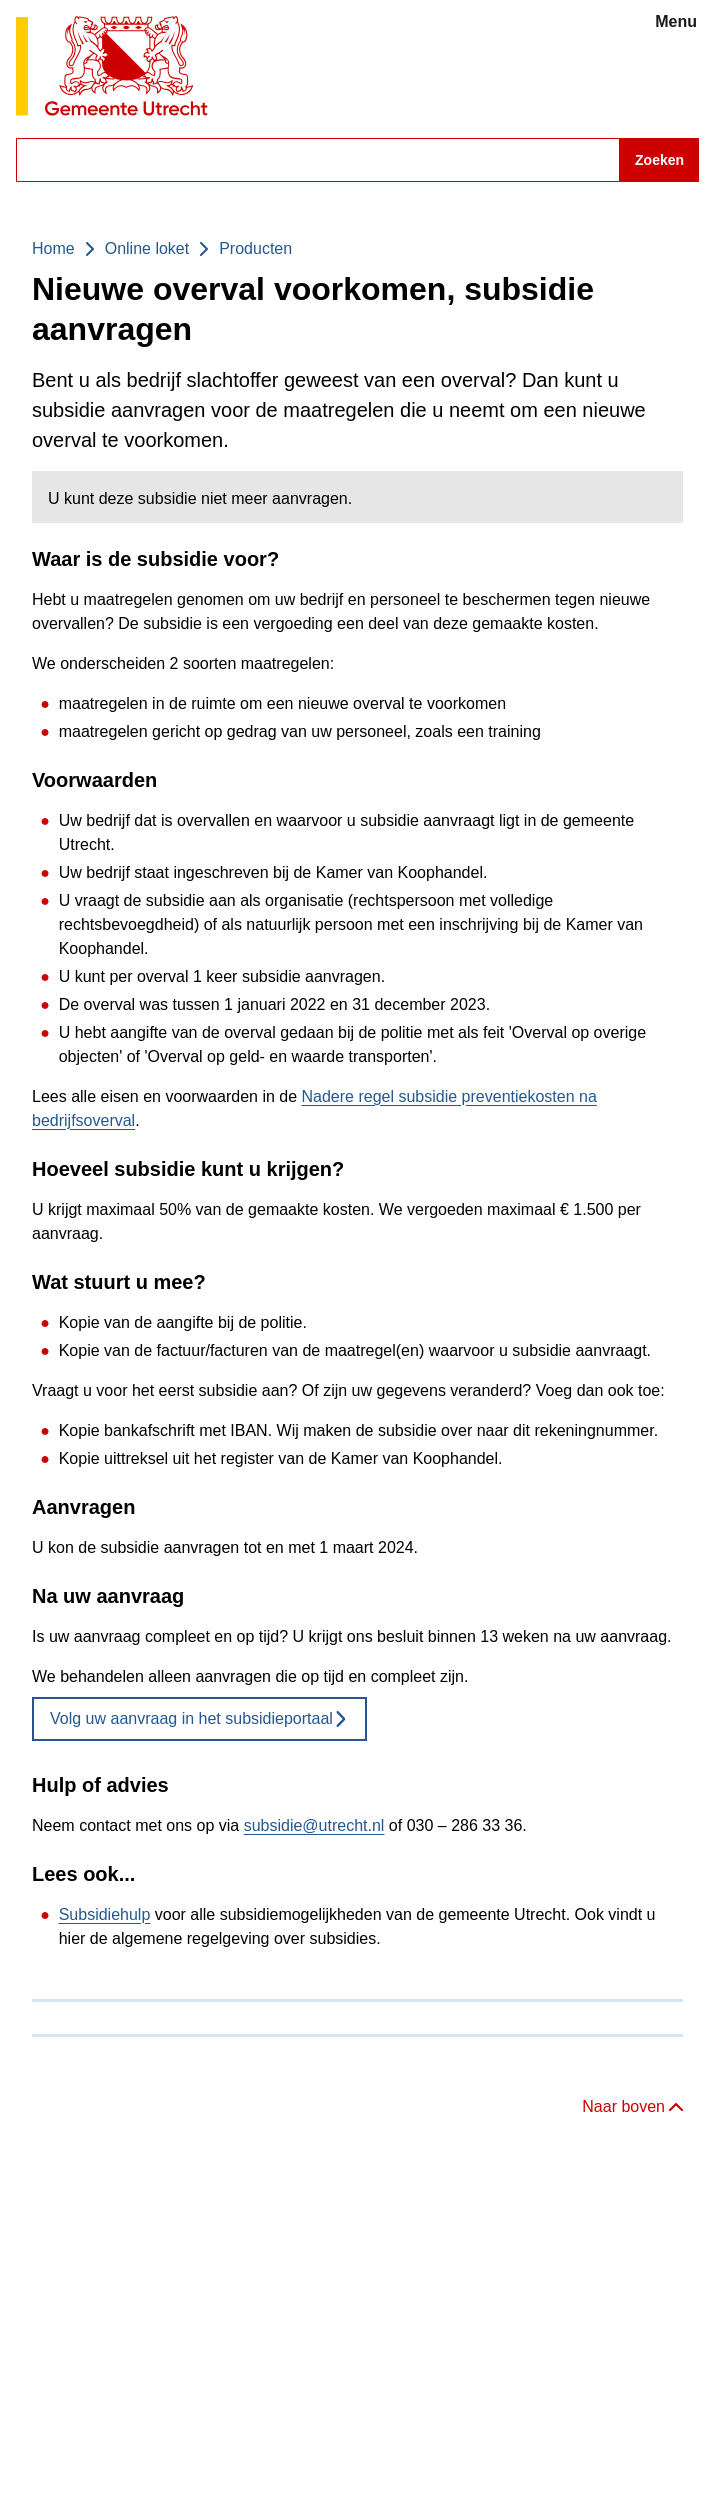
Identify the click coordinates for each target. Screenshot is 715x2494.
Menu (676, 21)
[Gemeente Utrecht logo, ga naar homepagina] (112, 67)
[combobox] (357, 160)
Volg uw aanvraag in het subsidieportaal (199, 1718)
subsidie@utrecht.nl (314, 1825)
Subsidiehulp (105, 1914)
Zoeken (659, 160)
